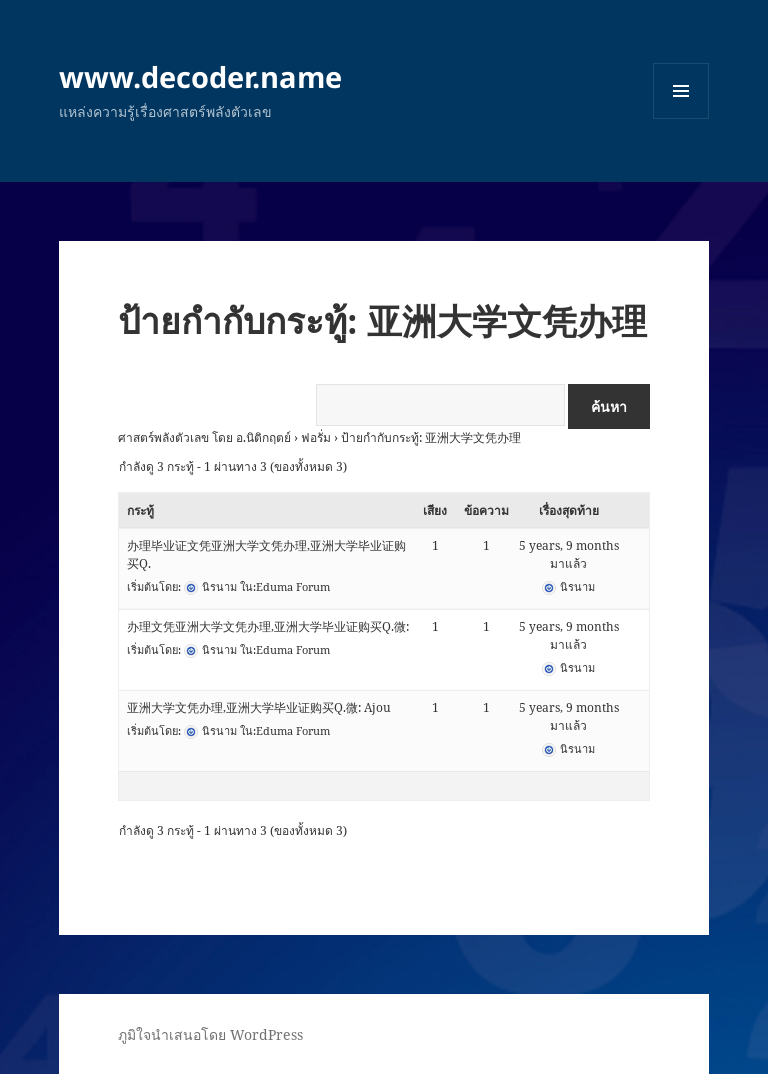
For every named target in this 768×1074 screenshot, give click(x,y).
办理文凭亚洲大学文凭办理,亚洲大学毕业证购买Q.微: (268, 626)
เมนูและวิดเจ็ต (681, 91)
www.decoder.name (200, 76)
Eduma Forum (293, 586)
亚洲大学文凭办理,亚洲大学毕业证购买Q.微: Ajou (259, 707)
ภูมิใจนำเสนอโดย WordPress (210, 1034)
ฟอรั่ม (316, 437)
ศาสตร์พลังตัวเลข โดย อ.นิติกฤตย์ (204, 437)
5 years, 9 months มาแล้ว (569, 554)
